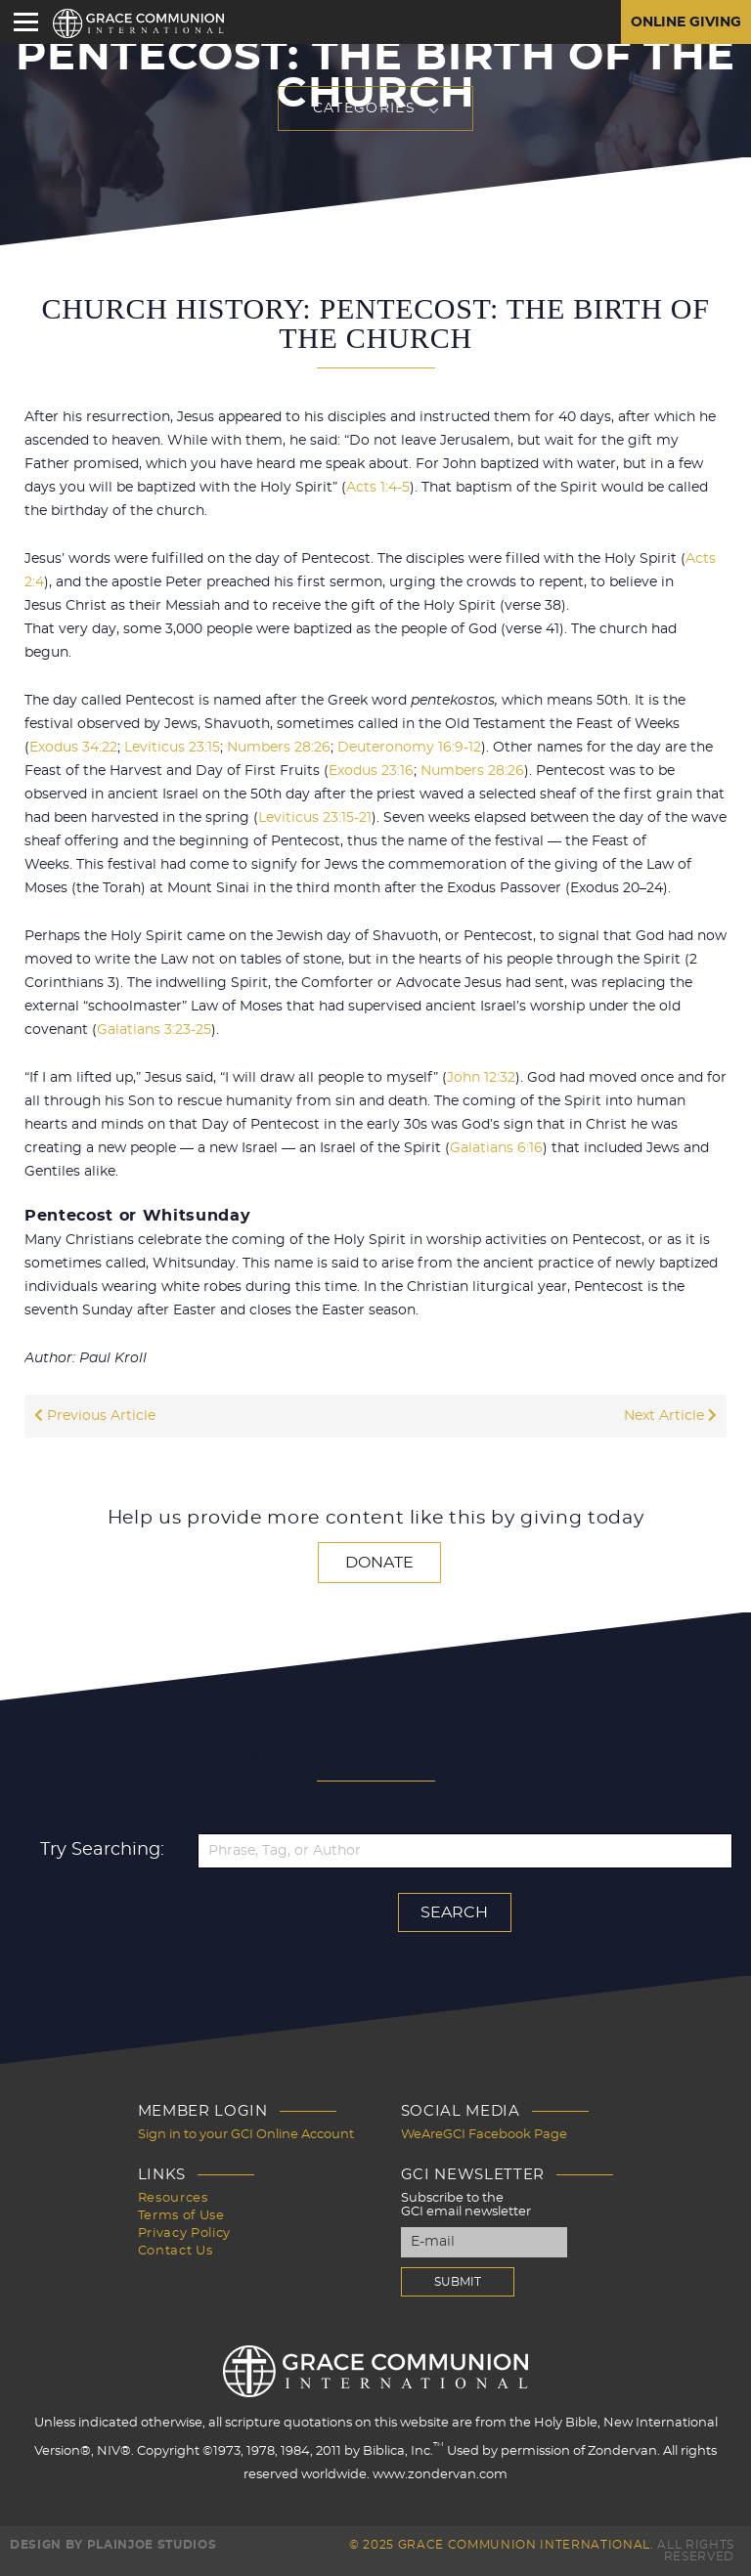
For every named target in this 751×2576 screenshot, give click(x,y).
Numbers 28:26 (279, 747)
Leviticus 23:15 (172, 747)
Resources (173, 2198)
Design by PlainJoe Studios (113, 2545)
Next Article (670, 1416)
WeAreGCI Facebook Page (484, 2134)
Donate (379, 1562)
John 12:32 (481, 1078)
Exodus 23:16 (371, 771)
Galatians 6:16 (496, 1148)
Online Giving (686, 22)
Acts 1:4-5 (378, 487)
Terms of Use (181, 2216)
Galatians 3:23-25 (154, 1030)
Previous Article (94, 1416)
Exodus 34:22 (73, 747)
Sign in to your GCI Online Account (246, 2134)
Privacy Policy (184, 2233)
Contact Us (175, 2251)
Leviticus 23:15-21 (315, 818)
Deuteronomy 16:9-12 (409, 747)
